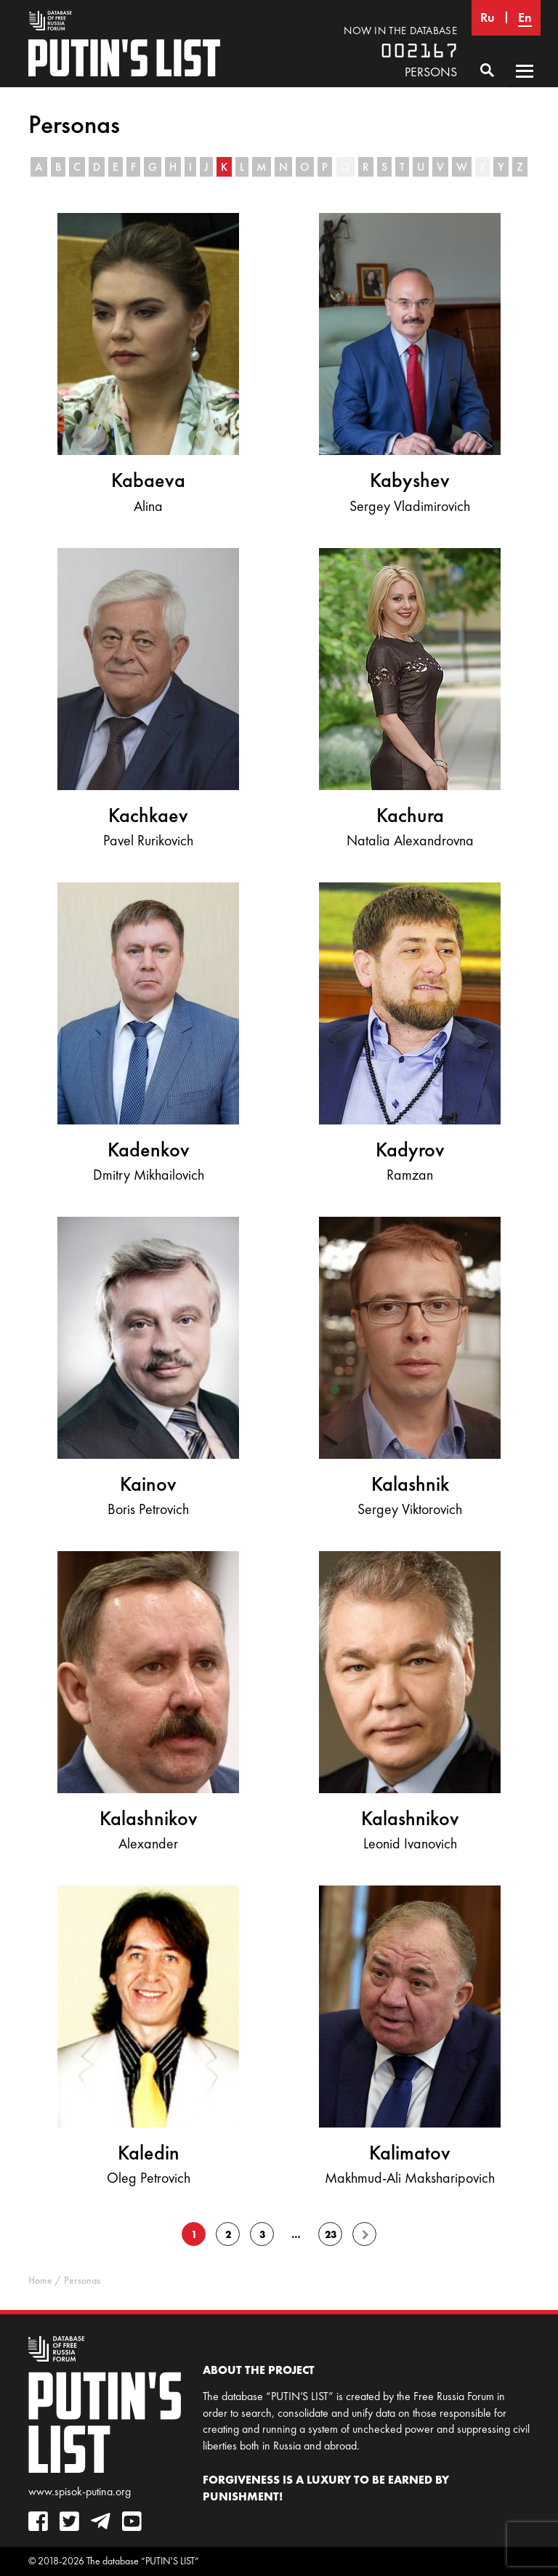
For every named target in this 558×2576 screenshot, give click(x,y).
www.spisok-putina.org (79, 2491)
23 (330, 2234)
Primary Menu (525, 85)
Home (40, 2280)
